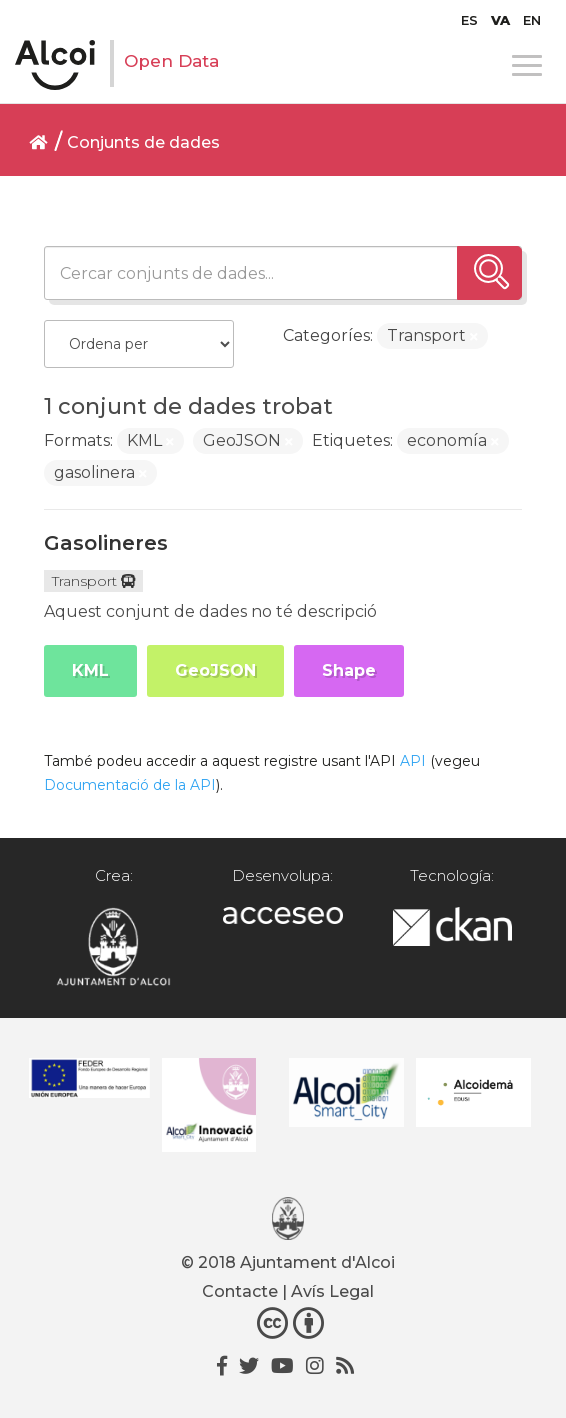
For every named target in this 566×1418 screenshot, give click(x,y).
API (413, 761)
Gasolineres (106, 543)
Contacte (240, 1291)
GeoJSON (215, 670)
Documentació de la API (130, 785)
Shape (349, 670)
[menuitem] (469, 20)
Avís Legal (332, 1291)
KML (90, 670)
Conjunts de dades (143, 142)
